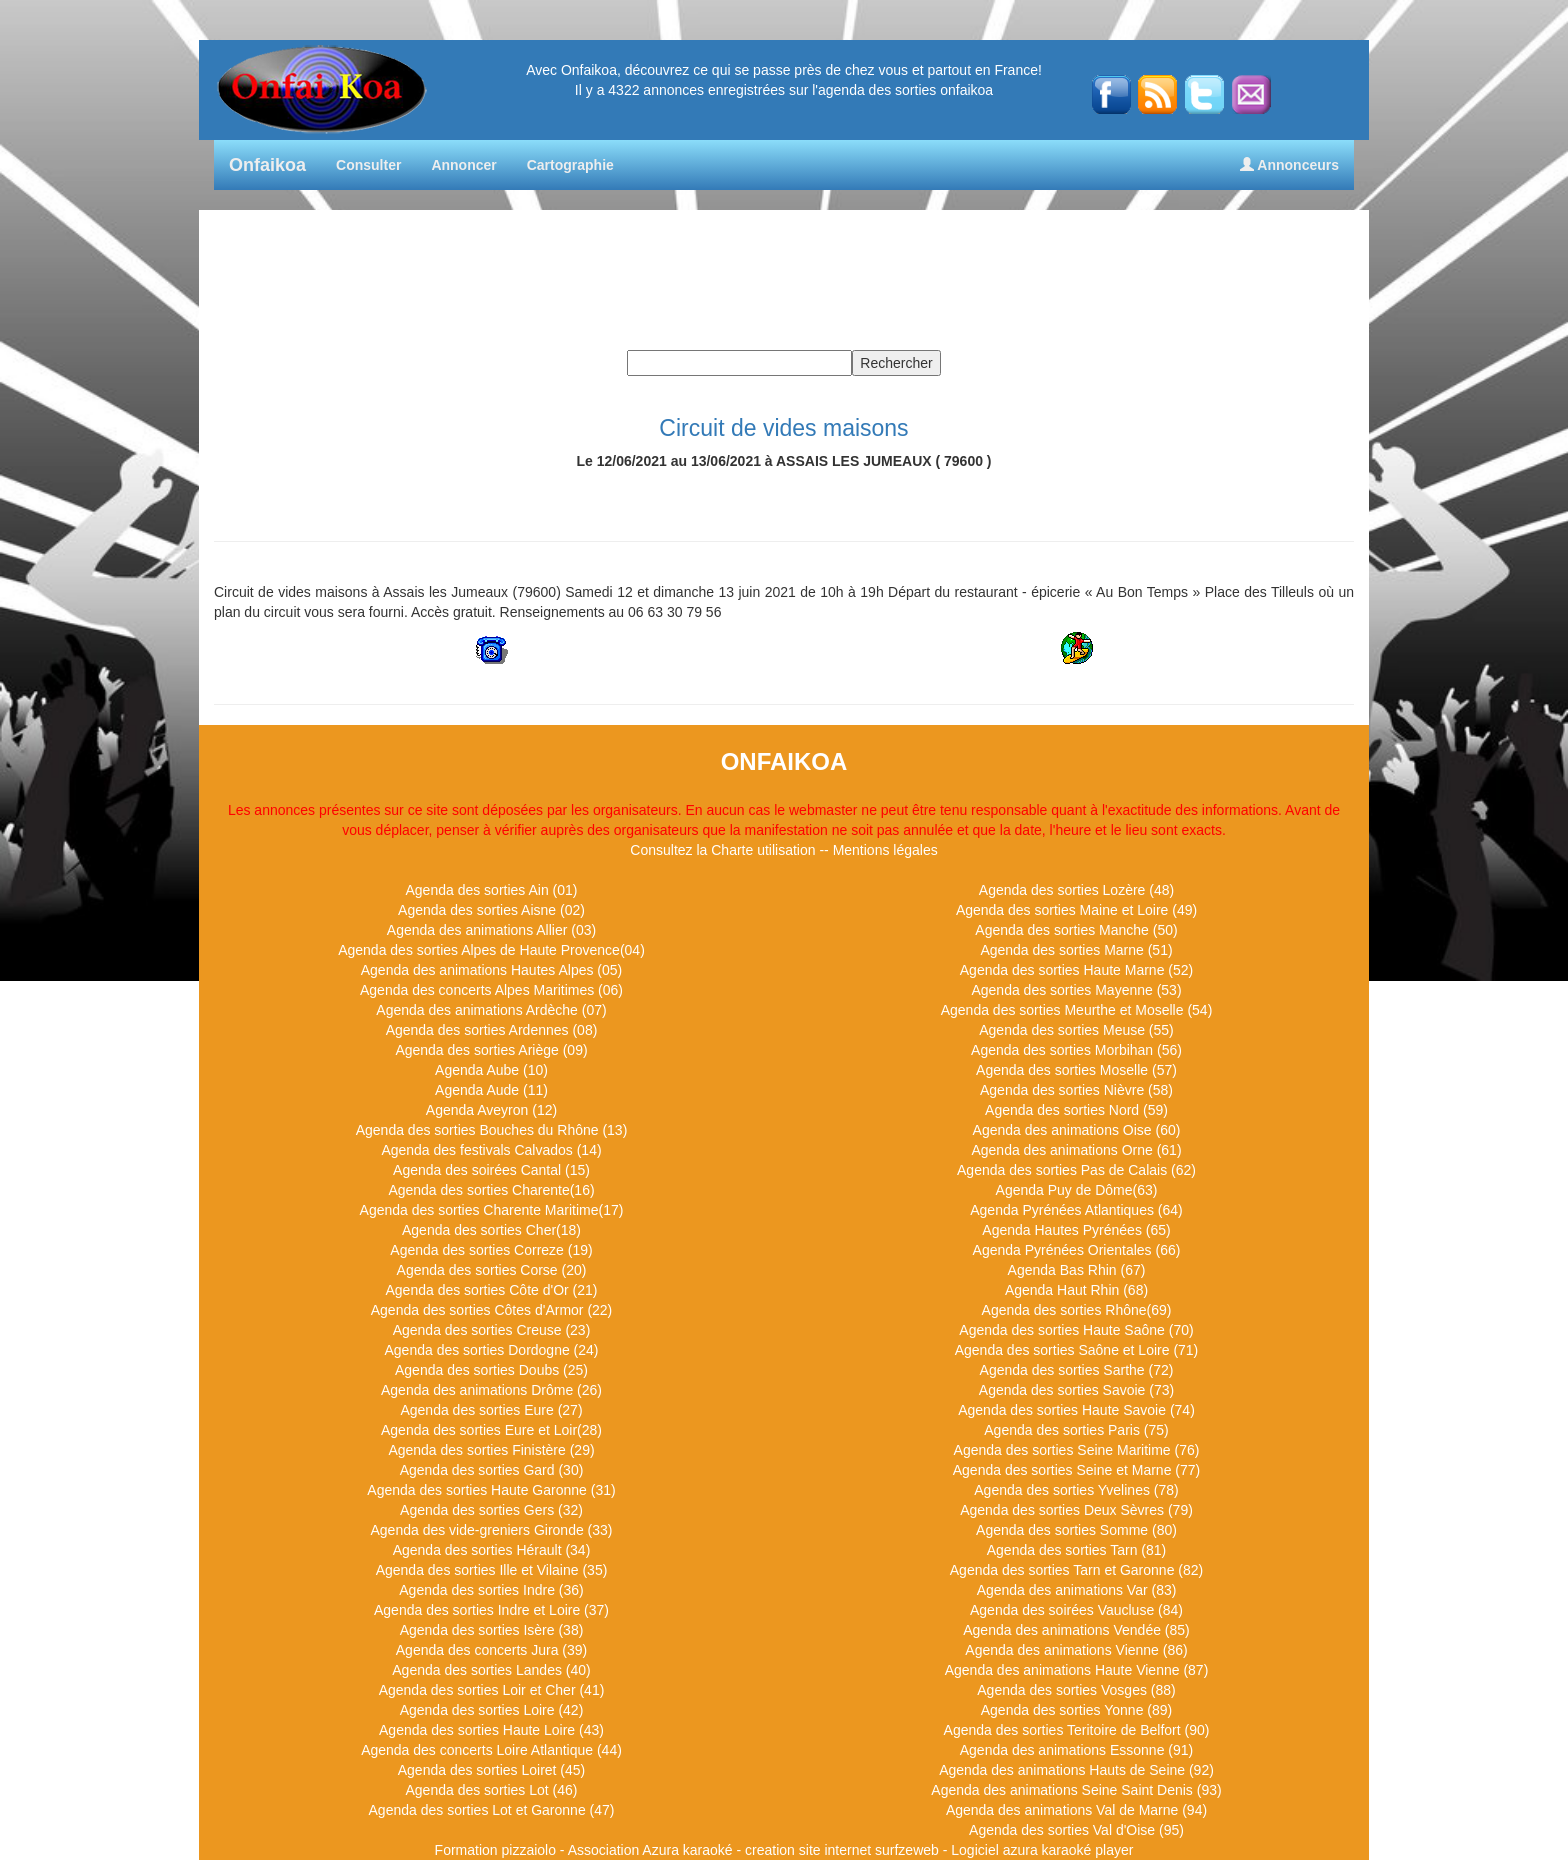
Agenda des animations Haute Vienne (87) (1077, 1670)
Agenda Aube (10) (491, 1070)
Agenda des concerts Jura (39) (491, 1650)
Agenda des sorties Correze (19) (491, 1250)
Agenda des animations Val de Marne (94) (1076, 1810)
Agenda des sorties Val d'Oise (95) (1076, 1830)
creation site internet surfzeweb (842, 1850)
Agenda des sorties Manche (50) (1076, 930)
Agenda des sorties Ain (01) (492, 890)
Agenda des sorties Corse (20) (492, 1270)
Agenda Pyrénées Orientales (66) (1077, 1250)
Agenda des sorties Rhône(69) (1077, 1310)
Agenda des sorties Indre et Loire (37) (491, 1610)
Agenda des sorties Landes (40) (491, 1670)
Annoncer (463, 165)
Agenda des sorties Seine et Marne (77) (1076, 1470)
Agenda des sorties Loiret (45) (492, 1770)
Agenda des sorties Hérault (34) (492, 1550)
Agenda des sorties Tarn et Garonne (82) (1076, 1570)
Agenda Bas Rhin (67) (1077, 1270)
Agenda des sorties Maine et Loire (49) (1076, 910)
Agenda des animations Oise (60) (1077, 1130)
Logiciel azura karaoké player (1042, 1850)
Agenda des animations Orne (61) (1076, 1150)
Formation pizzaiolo (495, 1850)
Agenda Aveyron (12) (491, 1110)
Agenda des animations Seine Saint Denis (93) (1076, 1790)
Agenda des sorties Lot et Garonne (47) (492, 1810)
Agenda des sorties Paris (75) (1076, 1430)
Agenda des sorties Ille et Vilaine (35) (492, 1570)
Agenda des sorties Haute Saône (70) (1076, 1330)
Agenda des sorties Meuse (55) (1076, 1030)
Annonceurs (1289, 165)
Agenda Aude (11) (491, 1090)
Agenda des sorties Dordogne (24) (491, 1350)
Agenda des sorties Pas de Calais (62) (1076, 1170)
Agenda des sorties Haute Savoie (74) (1076, 1410)
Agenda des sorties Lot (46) (492, 1790)
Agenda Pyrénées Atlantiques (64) (1076, 1210)
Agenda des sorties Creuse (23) (492, 1330)
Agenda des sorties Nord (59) (1076, 1110)
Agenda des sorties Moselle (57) (1076, 1070)
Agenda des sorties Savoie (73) (1076, 1390)
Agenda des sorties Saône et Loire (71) (1077, 1350)
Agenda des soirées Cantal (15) (491, 1170)
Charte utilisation (763, 850)
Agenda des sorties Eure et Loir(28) (491, 1430)
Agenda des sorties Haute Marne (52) (1076, 970)
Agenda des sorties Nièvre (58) (1076, 1090)
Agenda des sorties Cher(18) (491, 1230)
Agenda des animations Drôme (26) (491, 1390)
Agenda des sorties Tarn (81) (1077, 1550)
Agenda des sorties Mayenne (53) (1076, 990)
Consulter (368, 165)
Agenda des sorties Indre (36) (491, 1590)
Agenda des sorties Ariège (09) (491, 1050)
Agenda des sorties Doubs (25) (491, 1370)
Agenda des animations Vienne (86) (1076, 1650)
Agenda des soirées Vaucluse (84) (1076, 1610)
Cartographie (570, 165)
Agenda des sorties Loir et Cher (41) (492, 1690)
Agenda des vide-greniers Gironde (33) (491, 1530)
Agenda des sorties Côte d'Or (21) (491, 1290)
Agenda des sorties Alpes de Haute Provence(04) (491, 950)
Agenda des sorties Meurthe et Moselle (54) (1077, 1010)
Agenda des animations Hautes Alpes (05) (492, 970)
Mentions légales (885, 850)
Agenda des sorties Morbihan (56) (1076, 1050)
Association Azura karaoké (650, 1850)
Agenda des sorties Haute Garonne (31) (491, 1490)
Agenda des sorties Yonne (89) (1076, 1710)
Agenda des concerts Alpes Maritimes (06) (491, 990)
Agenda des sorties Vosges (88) (1076, 1690)
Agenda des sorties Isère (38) (492, 1630)
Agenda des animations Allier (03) (491, 930)
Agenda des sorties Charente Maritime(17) (492, 1210)
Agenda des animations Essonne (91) (1076, 1750)
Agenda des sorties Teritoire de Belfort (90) (1077, 1730)
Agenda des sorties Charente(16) (491, 1190)
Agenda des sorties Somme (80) (1076, 1530)
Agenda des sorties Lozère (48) (1076, 890)
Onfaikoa (267, 165)
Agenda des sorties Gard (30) (492, 1470)
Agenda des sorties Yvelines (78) (1076, 1490)
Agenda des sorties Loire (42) (492, 1710)
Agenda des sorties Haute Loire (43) (491, 1730)
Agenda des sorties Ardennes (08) (492, 1030)
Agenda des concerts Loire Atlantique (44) (491, 1750)
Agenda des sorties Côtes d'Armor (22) (492, 1310)
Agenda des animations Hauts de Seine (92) (1076, 1770)
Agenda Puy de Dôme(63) (1077, 1190)
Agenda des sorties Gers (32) (491, 1510)
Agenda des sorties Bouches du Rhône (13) (492, 1130)
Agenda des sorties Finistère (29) (491, 1450)
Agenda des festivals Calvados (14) (491, 1150)
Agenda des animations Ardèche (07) (491, 1010)
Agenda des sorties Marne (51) (1076, 950)
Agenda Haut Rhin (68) (1076, 1290)
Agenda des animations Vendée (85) (1076, 1630)
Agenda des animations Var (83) (1077, 1590)
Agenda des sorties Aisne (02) (491, 910)
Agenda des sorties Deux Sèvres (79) (1076, 1510)
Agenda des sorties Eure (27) (491, 1410)
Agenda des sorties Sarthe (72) (1077, 1370)
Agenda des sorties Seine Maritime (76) (1077, 1450)
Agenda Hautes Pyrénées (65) (1076, 1230)
